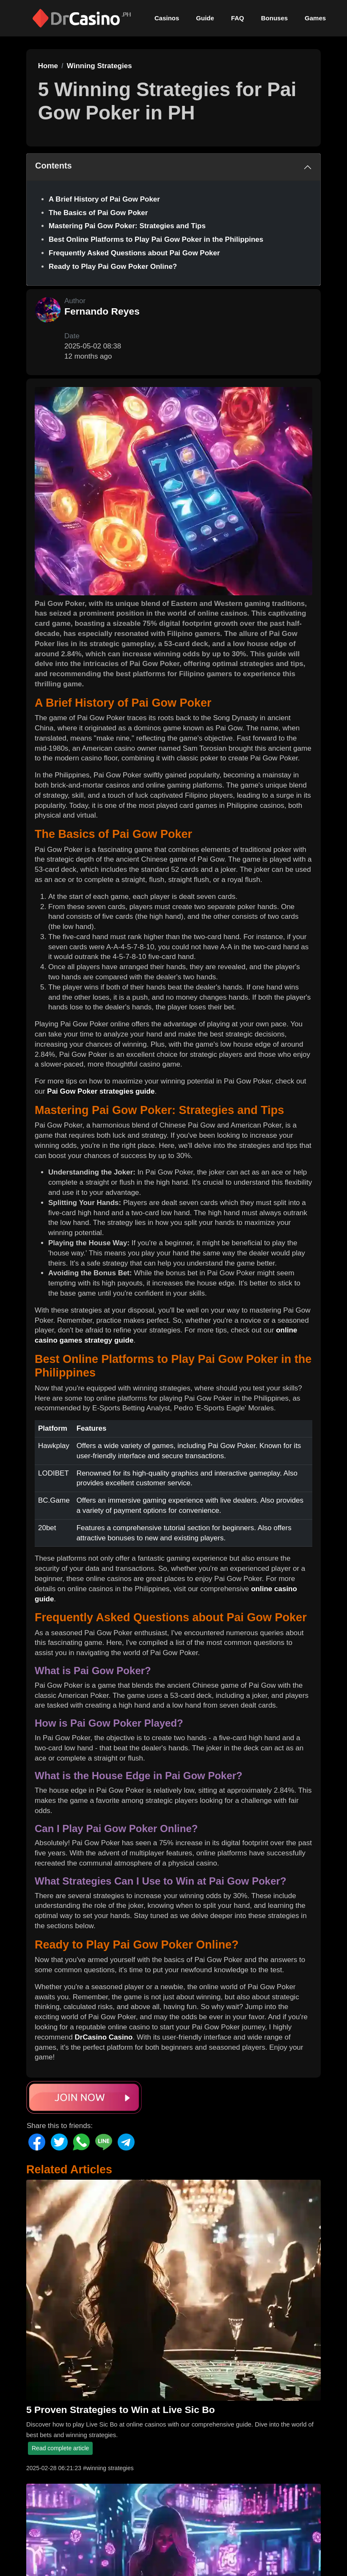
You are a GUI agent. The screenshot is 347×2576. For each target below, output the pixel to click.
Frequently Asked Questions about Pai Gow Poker (134, 253)
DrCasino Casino (103, 2037)
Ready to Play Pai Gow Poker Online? (113, 267)
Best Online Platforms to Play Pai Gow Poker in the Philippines (156, 239)
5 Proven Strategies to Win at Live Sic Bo (120, 2409)
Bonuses (274, 18)
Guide (205, 18)
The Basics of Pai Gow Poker (98, 213)
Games (315, 18)
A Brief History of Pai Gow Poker (104, 199)
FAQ (237, 18)
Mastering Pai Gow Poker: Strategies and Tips (127, 226)
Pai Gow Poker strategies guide (100, 1091)
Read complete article (60, 2448)
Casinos (166, 18)
